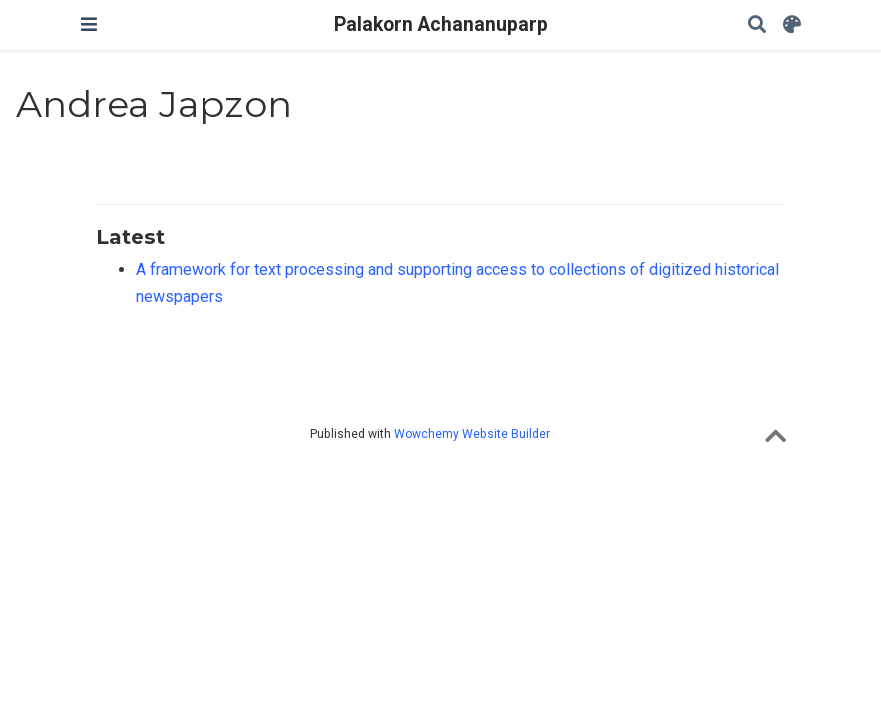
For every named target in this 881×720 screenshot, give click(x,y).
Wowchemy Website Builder (472, 434)
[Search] (757, 25)
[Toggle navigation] (89, 24)
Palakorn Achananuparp (441, 24)
